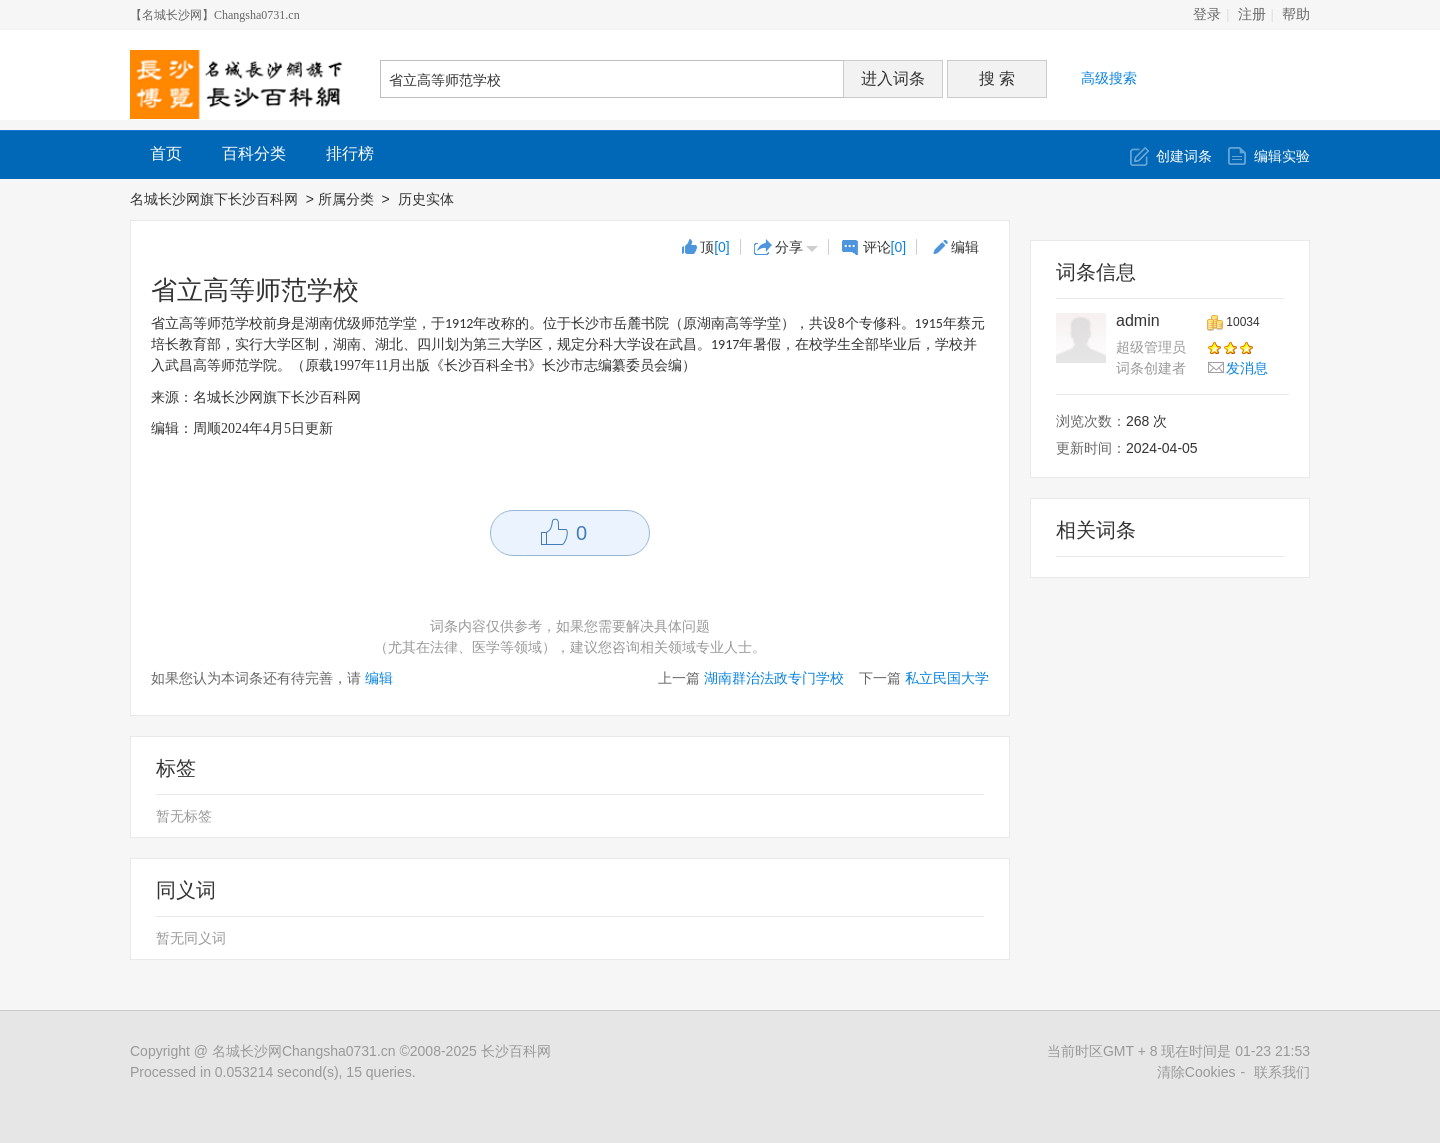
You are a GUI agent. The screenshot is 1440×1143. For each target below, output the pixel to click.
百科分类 (254, 153)
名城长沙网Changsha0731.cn (304, 1051)
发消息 (1247, 368)
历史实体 (428, 199)
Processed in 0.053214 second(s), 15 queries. (273, 1072)
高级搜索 (1109, 78)
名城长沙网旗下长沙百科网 (214, 199)
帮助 (1296, 14)
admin (1138, 320)
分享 (789, 247)
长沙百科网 (516, 1051)
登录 (1207, 14)
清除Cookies (1196, 1072)
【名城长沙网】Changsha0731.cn (215, 15)
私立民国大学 (947, 678)
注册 (1252, 14)
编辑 (965, 247)
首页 (166, 153)
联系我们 (1282, 1072)
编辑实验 (1282, 156)
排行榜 (350, 153)
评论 (885, 247)
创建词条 (1184, 156)
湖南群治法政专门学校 (774, 678)
